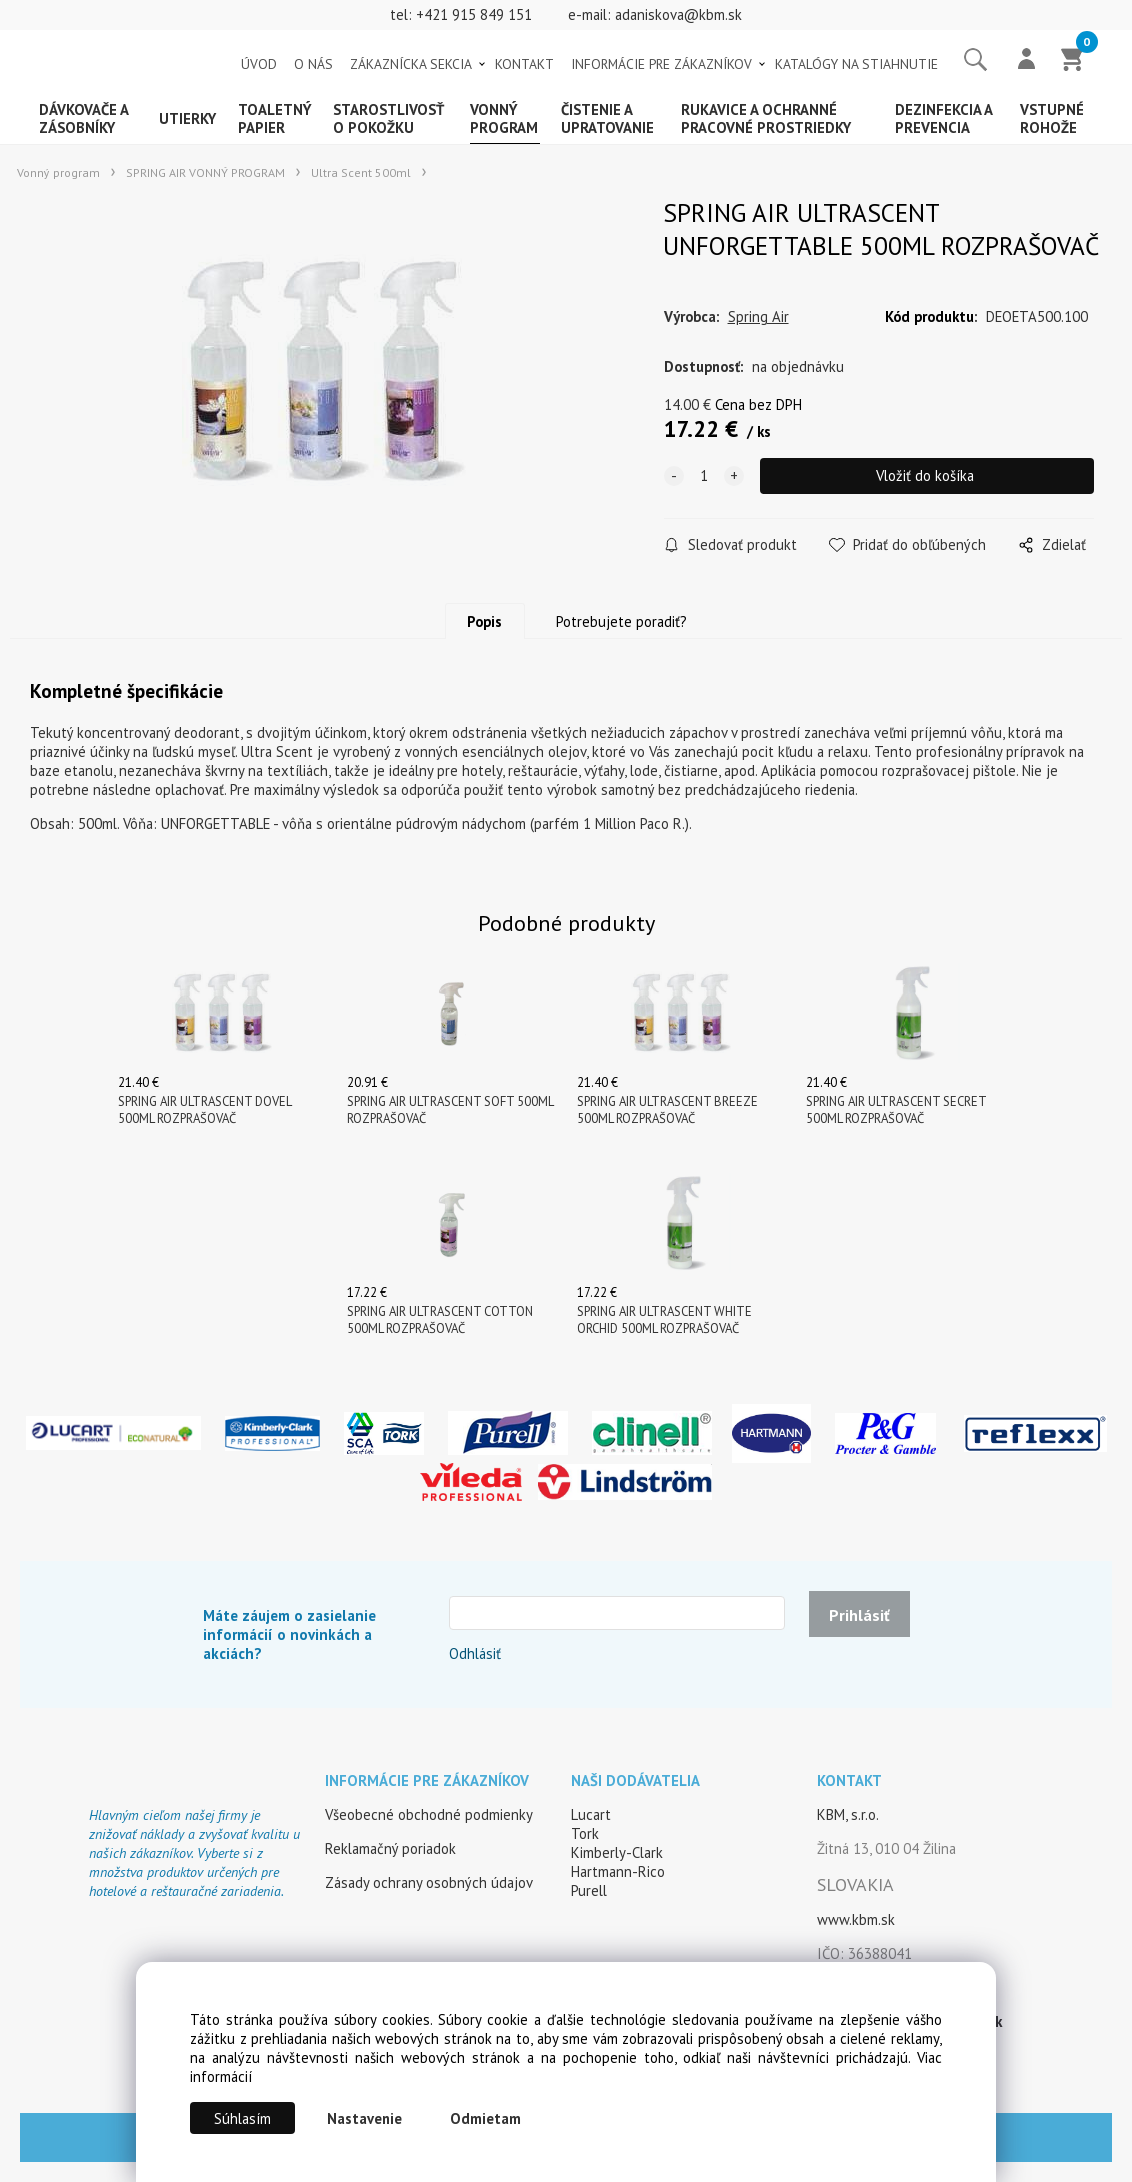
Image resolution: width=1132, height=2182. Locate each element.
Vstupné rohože (1052, 118)
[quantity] (704, 476)
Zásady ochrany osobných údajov (429, 1882)
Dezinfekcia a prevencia (944, 118)
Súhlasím (242, 2118)
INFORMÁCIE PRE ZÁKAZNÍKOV (661, 64)
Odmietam (485, 2118)
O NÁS (313, 64)
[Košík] (1073, 61)
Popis (484, 621)
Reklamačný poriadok (390, 1848)
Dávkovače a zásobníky (84, 118)
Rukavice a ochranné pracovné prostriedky (766, 118)
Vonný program (504, 118)
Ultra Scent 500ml (361, 172)
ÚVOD (259, 64)
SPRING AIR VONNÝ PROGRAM (205, 172)
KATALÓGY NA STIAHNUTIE (856, 64)
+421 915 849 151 (474, 14)
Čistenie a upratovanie (607, 118)
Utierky (187, 118)
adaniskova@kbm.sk (678, 14)
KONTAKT (524, 64)
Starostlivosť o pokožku (388, 118)
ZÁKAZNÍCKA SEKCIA (411, 64)
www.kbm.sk (856, 1919)
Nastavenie (364, 2118)
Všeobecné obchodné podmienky (429, 1814)
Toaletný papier (275, 118)
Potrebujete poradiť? (621, 621)
